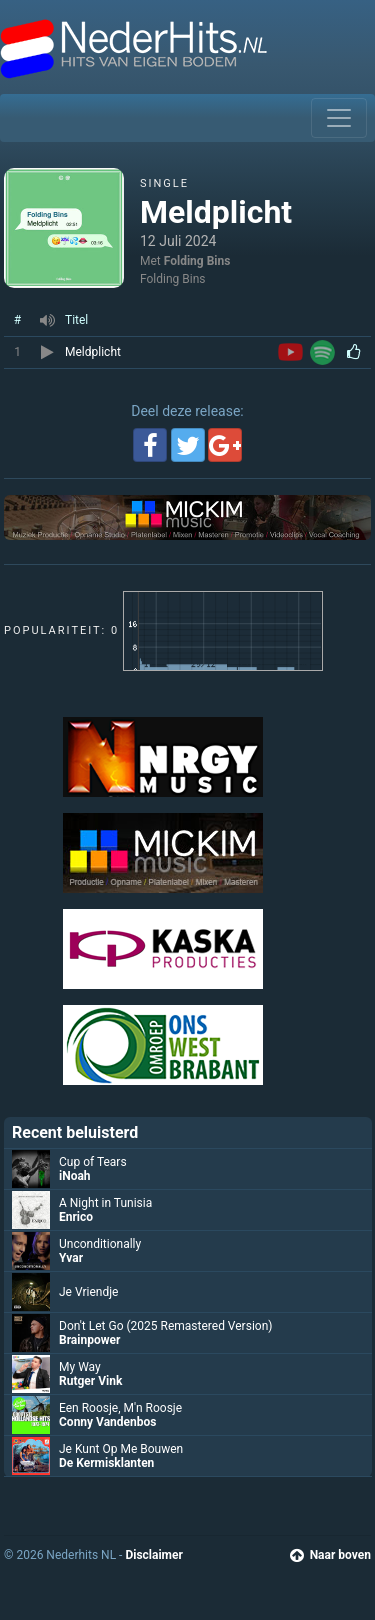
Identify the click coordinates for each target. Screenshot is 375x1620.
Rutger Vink (90, 1381)
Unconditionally (100, 1244)
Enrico (76, 1217)
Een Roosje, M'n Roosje (120, 1408)
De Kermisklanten (106, 1463)
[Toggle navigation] (339, 118)
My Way (80, 1367)
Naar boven (330, 1555)
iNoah (75, 1176)
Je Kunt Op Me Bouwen (121, 1449)
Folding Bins (197, 261)
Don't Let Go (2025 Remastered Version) (165, 1326)
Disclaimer (153, 1555)
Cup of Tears (93, 1162)
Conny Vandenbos (107, 1422)
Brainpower (89, 1340)
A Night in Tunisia (105, 1203)
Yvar (71, 1258)
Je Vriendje (88, 1292)
